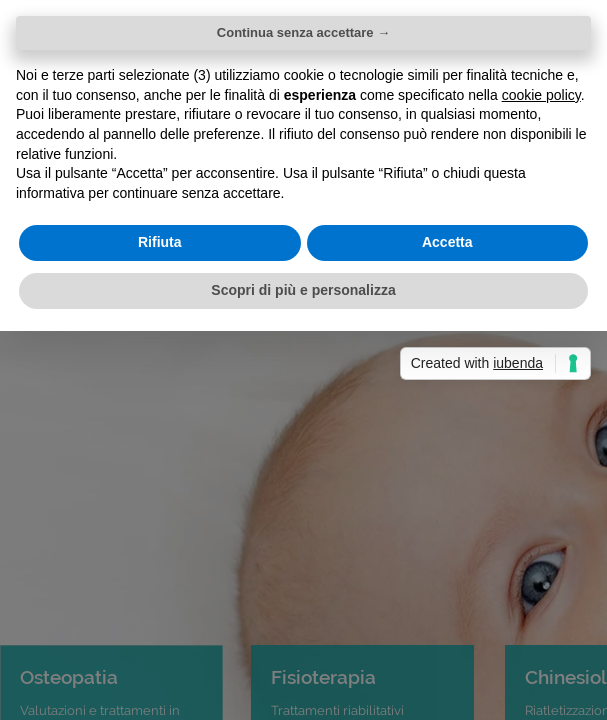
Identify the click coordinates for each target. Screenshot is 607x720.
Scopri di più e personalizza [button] (303, 290)
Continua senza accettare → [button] (303, 32)
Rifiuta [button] (160, 242)
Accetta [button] (447, 242)
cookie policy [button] (541, 95)
